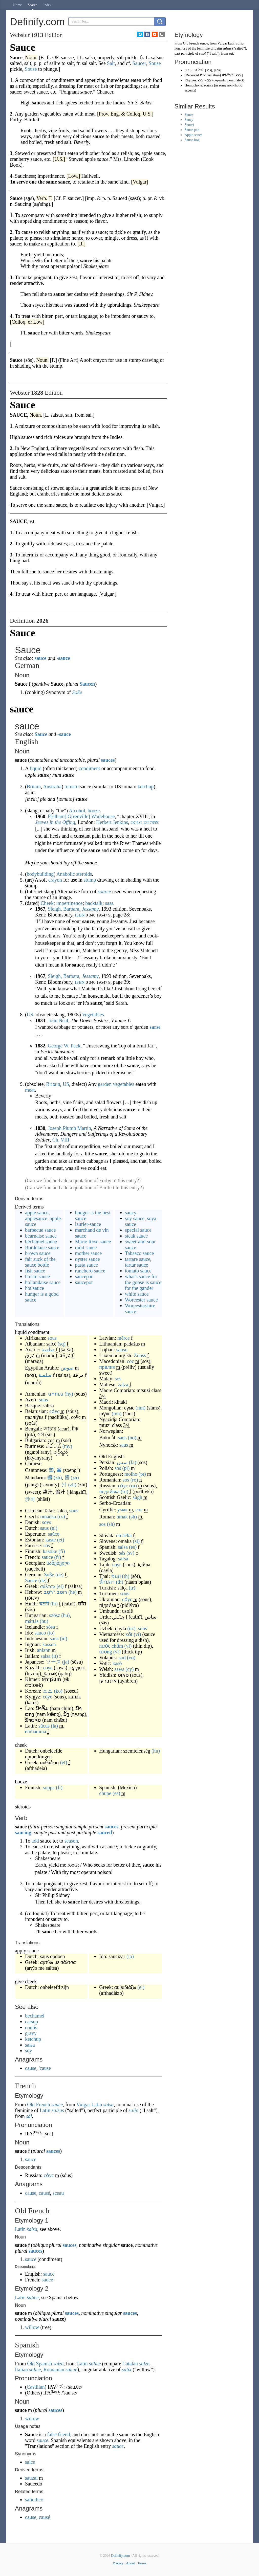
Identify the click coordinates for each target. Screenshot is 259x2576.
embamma (35, 1731)
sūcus (44, 1726)
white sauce (137, 1294)
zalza (123, 1384)
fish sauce (35, 1270)
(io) (51, 1633)
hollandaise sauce (43, 1282)
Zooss (140, 1355)
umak (122, 1516)
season (71, 1841)
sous (52, 1338)
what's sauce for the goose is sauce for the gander (143, 1282)
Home (17, 5)
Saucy (189, 120)
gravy (31, 2033)
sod (122, 1657)
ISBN (80, 915)
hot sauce (34, 1288)
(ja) (65, 1662)
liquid (35, 768)
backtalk (93, 903)
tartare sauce (137, 1259)
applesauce (36, 1218)
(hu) (65, 1615)
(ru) (133, 1485)
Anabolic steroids (74, 874)
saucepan (84, 1276)
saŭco (54, 1534)
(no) (132, 1437)
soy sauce (134, 1218)
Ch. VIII (60, 1140)
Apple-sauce (193, 135)
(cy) (129, 1669)
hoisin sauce (37, 1276)
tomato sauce (138, 1270)
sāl (29, 2116)
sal (231, 53)
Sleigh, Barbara (63, 909)
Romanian (54, 2369)
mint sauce (86, 1247)
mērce (123, 1338)
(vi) (137, 1634)
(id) (63, 1638)
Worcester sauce (141, 1300)
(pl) (126, 1468)
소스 (47, 1691)
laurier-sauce (88, 1224)
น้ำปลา (107, 1582)
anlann (43, 1650)
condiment (89, 768)
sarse (154, 1027)
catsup (31, 2021)
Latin (45, 2110)
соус (48, 1667)
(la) (54, 1726)
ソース (53, 1662)
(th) (126, 1576)
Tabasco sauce (139, 1253)
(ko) (58, 1691)
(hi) (54, 1603)
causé (44, 2193)
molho (130, 1474)
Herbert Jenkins (112, 822)
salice (33, 2297)
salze (58, 2363)
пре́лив (107, 1367)
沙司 (30, 1499)
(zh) (58, 1477)
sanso (121, 1349)
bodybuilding (40, 874)
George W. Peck (64, 1045)
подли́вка (109, 1491)
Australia (52, 786)
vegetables (123, 1084)
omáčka (48, 1516)
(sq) (62, 1344)
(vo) (131, 1657)
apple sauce (37, 1212)
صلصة (45, 1375)
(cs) (61, 1516)
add (35, 1841)
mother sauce (88, 1253)
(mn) (140, 1407)
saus (44, 1528)
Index (47, 5)
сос (130, 1361)
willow (32, 2327)
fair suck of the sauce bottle (40, 1262)
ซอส (116, 1576)
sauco (40, 1633)
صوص (67, 1368)
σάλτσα (47, 1586)
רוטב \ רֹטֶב (55, 1592)
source (104, 891)
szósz (54, 1615)
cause (30, 2068)
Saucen (87, 684)
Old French (38, 2104)
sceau (58, 2193)
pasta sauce (86, 1265)
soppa (49, 1787)
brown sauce (38, 1253)
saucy (131, 1212)
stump (90, 880)
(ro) (134, 1480)
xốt (129, 1634)
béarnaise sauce (41, 1236)
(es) (133, 1547)
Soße (77, 692)
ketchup (146, 786)
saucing (23, 1832)
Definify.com (120, 2556)
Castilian (36, 2387)
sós (47, 1545)
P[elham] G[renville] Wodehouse (81, 816)
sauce (41, 658)
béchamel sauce (41, 1241)
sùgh (137, 1497)
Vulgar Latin (89, 2104)
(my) (67, 1446)
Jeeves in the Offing (55, 822)
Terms (141, 2563)
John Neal (58, 1020)
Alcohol (77, 810)
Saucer (189, 125)
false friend (58, 2434)
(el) (60, 1586)
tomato (71, 786)
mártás (31, 1621)
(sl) (136, 1541)
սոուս (55, 1394)
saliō (133, 2110)
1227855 (150, 822)
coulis (31, 2027)
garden (105, 1084)
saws (119, 1669)
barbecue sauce (40, 1230)
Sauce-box (192, 140)
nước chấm (111, 1646)
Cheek (47, 903)
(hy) (69, 1394)
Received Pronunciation (203, 75)
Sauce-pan (192, 130)
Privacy (118, 2563)
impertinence (69, 903)
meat (30, 1090)
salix (127, 2369)
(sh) (133, 1516)
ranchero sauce (90, 1270)
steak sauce (136, 1236)
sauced (104, 1832)
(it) (55, 1656)
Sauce (41, 734)
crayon (55, 880)
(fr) (57, 1557)
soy (28, 2050)
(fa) (132, 1462)
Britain (34, 786)
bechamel (35, 2016)
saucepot (84, 1282)
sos (118, 1378)
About (130, 2563)
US (30, 1014)
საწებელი (58, 1563)
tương (105, 1651)
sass (109, 903)
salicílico (34, 2499)
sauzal (31, 2478)
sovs (46, 1522)
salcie (71, 2369)
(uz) (131, 1628)
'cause (45, 2068)
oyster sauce (87, 1259)
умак (122, 1509)
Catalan (130, 2363)
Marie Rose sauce (93, 1241)
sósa (50, 1627)
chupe (105, 1793)
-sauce (63, 658)
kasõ (117, 1663)
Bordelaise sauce (42, 1247)
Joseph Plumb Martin (69, 1128)
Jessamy (90, 909)
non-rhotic (234, 85)
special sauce (138, 1230)
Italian (21, 2369)
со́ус (54, 1411)
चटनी (44, 1603)
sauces (108, 760)
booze (94, 810)
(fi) (61, 1551)
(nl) (53, 1528)
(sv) (130, 1553)
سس (122, 1462)
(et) (60, 1539)
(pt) (142, 1474)
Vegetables (93, 1014)
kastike (50, 1551)
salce (30, 2462)
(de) (59, 1574)
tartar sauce (136, 1265)
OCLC (136, 822)
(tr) (132, 1588)
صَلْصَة (48, 1349)
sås (122, 1553)
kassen (49, 1644)
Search (32, 5)
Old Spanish (39, 2363)
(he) (72, 1592)
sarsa (123, 1558)
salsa (46, 1656)
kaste (51, 1539)
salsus (58, 2110)
